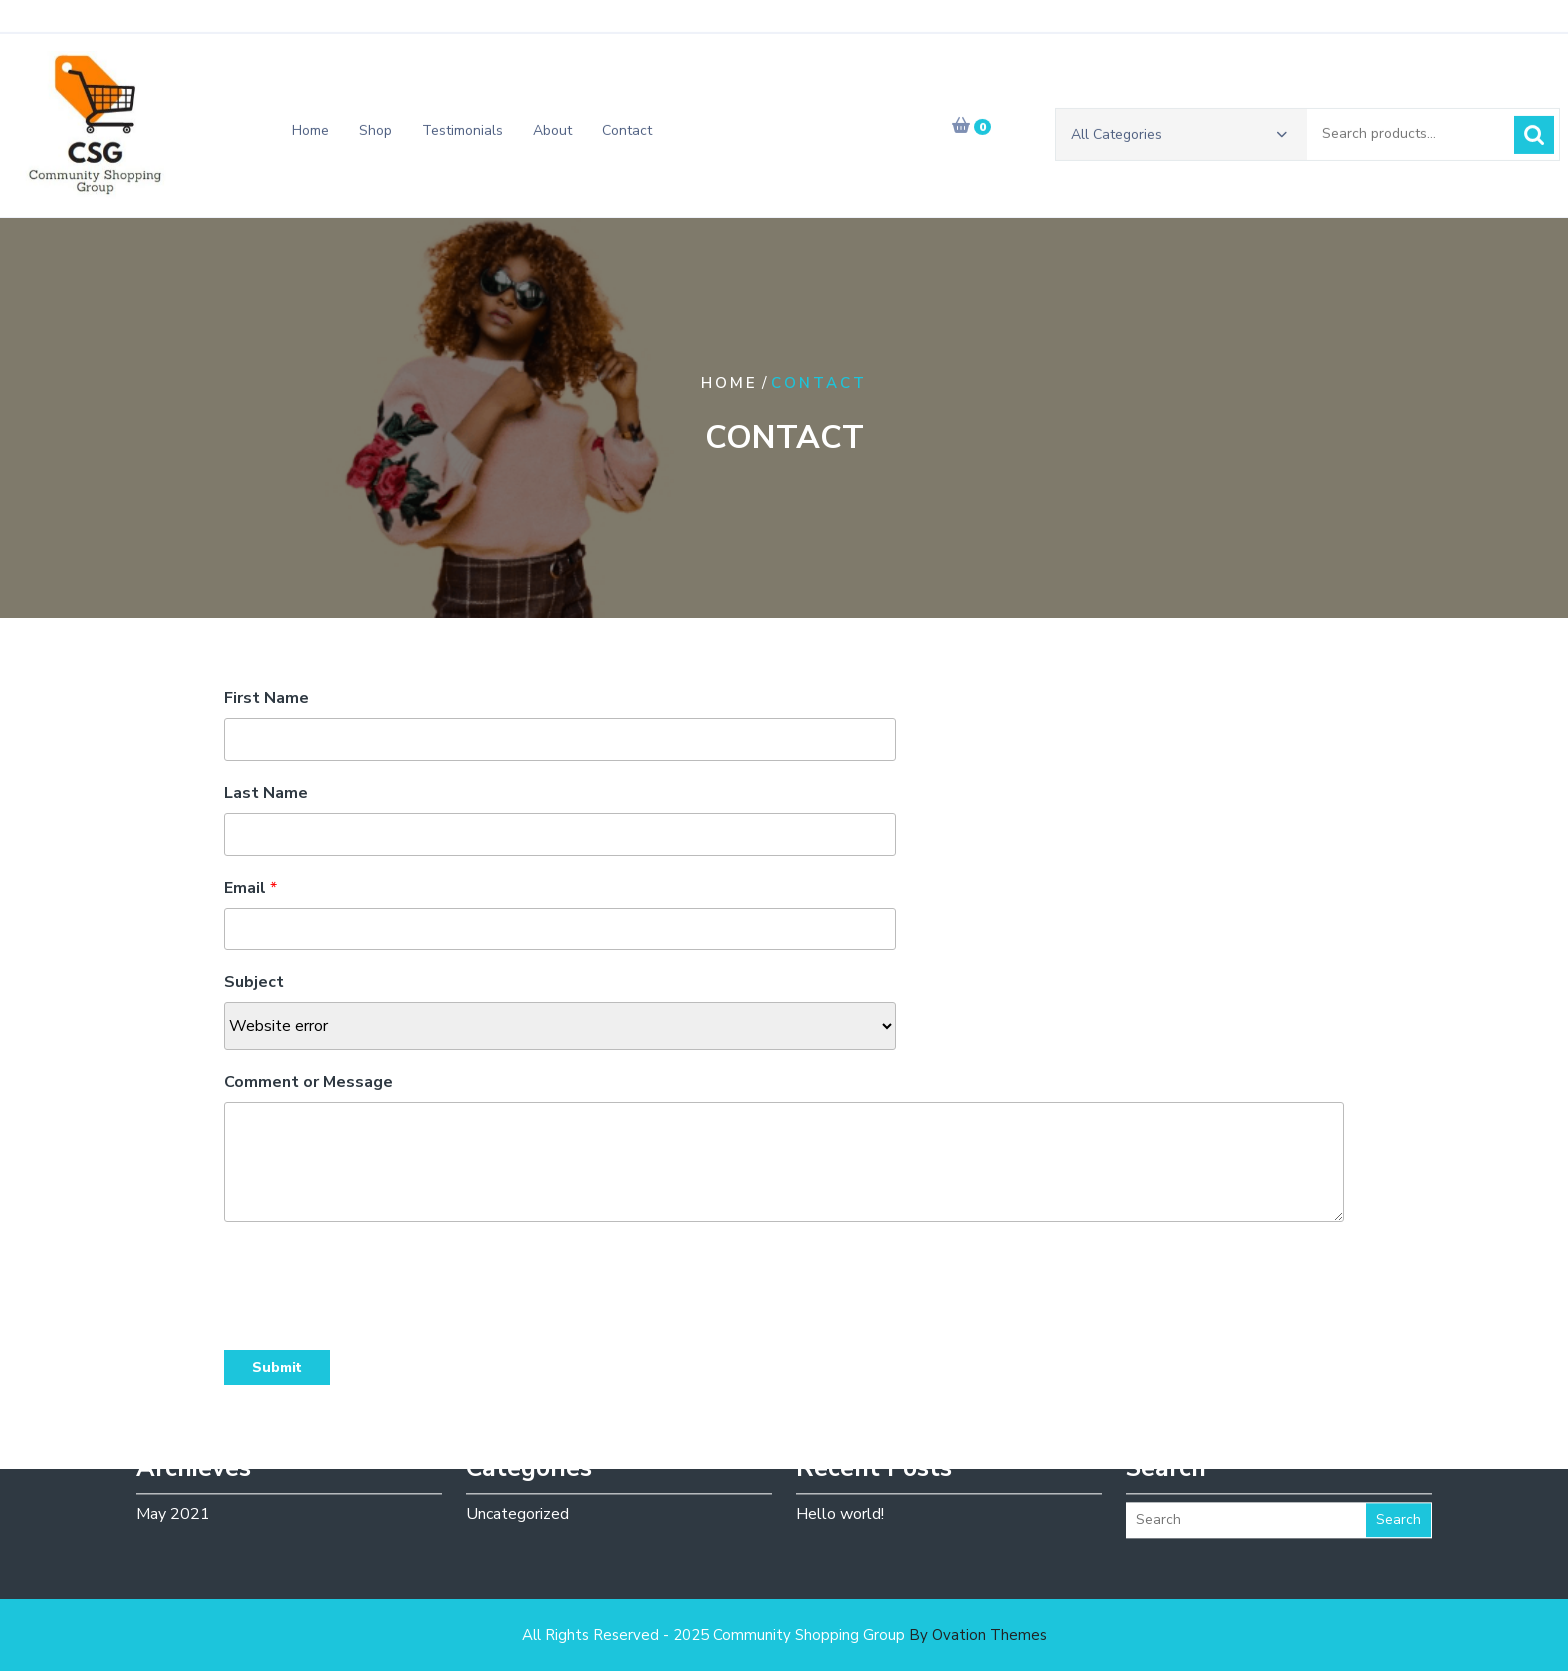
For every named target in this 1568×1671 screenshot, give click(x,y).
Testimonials (462, 134)
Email (250, 888)
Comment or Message (308, 1082)
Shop (375, 134)
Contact (627, 134)
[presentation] (376, 1281)
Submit (277, 1367)
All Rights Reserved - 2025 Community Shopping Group (784, 1635)
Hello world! (840, 1490)
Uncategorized (517, 1490)
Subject (254, 982)
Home (310, 134)
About (552, 134)
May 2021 (173, 1490)
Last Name (266, 793)
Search (1534, 139)
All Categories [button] (1179, 138)
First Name (266, 698)
